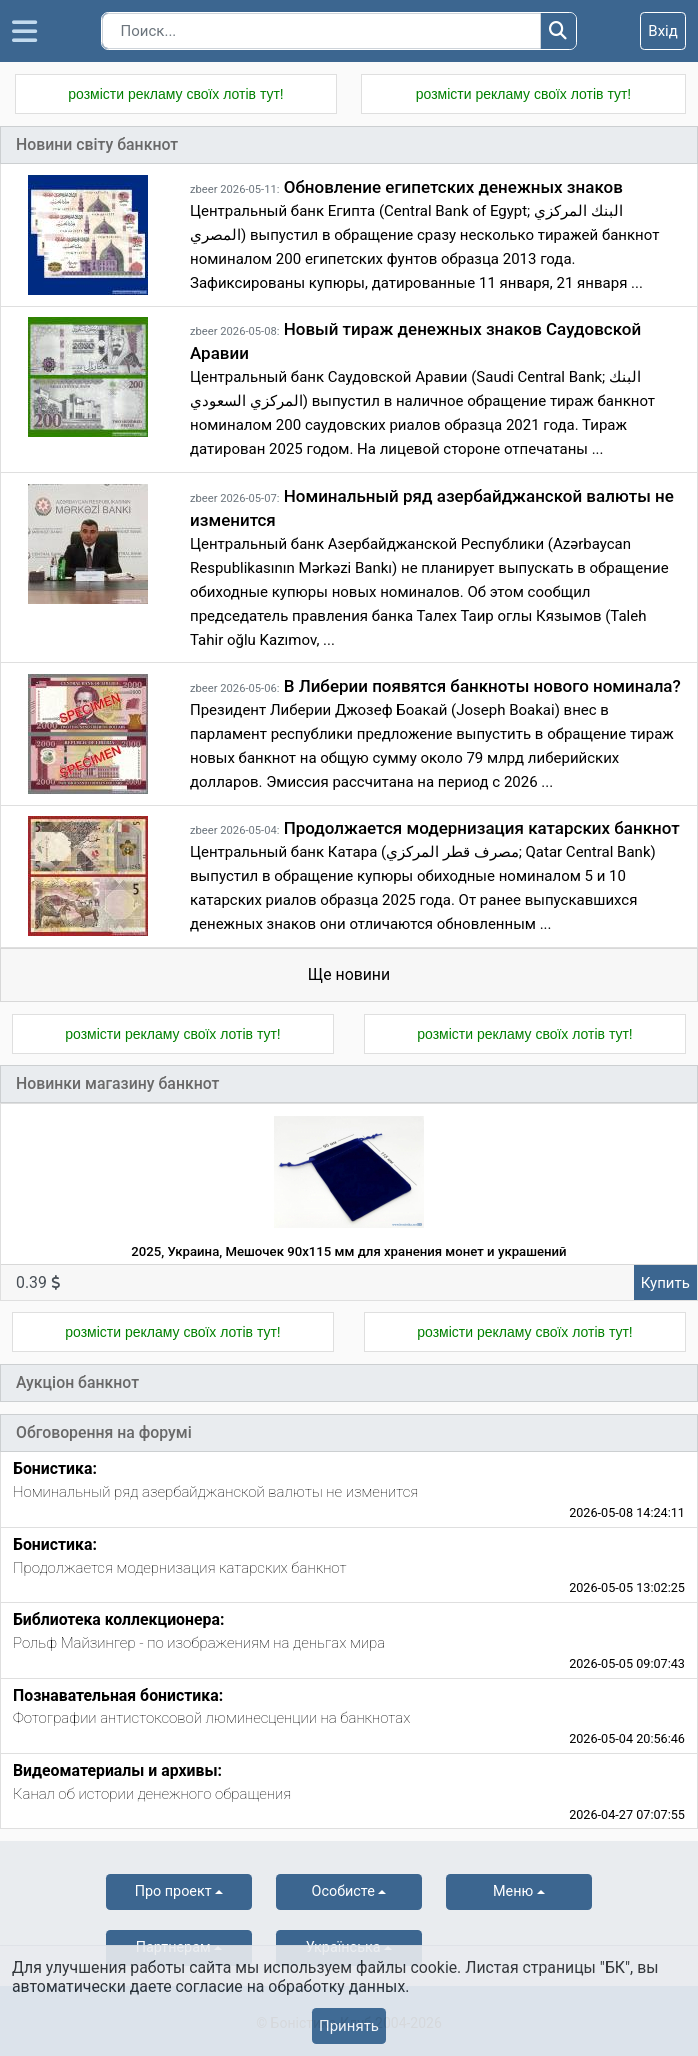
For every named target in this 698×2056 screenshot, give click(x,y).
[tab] (349, 1489)
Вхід (663, 31)
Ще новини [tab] (349, 974)
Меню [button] (513, 1891)
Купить (665, 1283)
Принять (349, 2026)
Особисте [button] (343, 1891)
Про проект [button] (173, 1891)
